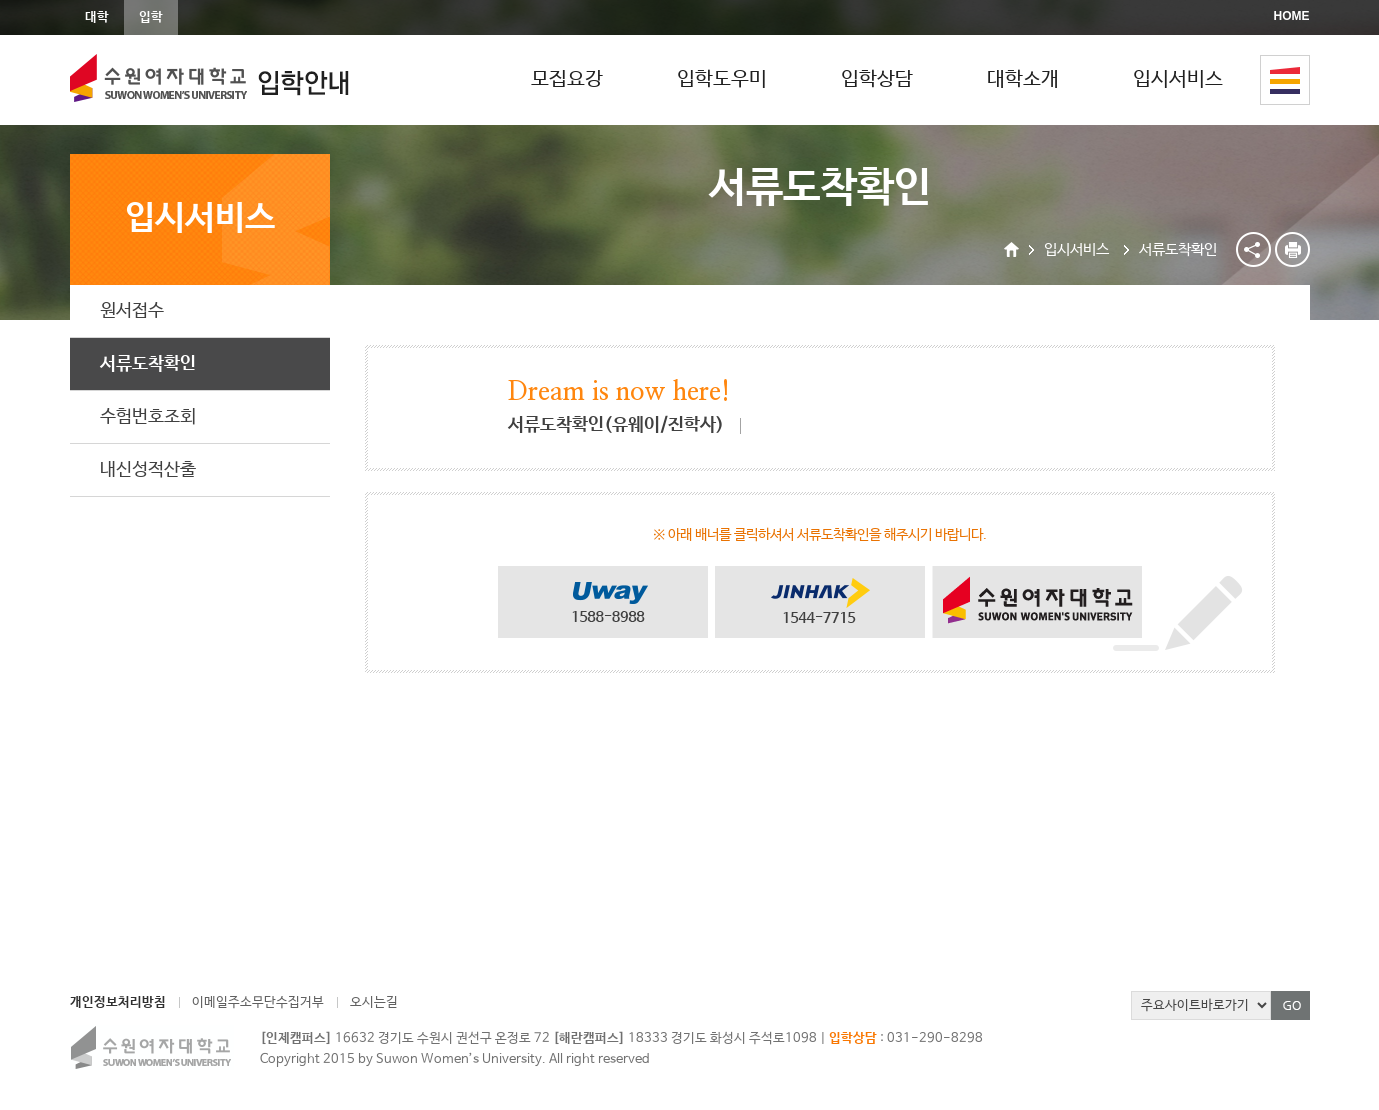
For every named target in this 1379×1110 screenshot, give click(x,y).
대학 (97, 17)
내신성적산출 (148, 470)
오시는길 (374, 1002)
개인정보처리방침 (118, 1002)
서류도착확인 (148, 364)
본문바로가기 (0, 0)
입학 (151, 17)
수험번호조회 (148, 417)
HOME (1292, 16)
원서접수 (132, 311)
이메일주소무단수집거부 (258, 1002)
